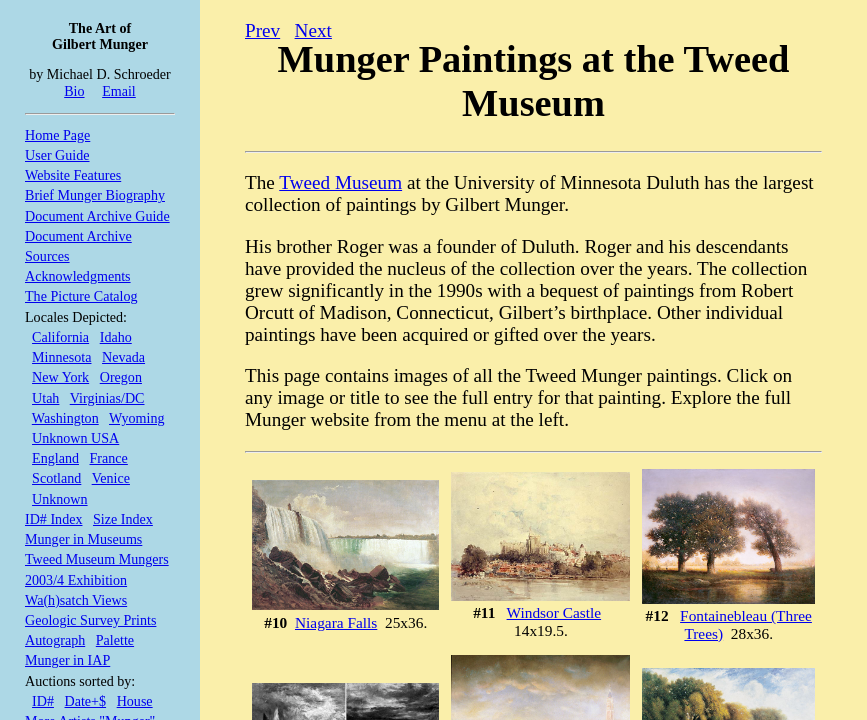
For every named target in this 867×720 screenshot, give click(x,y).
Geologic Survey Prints (90, 620)
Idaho (116, 337)
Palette (115, 640)
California (60, 337)
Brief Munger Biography (95, 195)
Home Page (57, 135)
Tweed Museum (340, 182)
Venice (111, 478)
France (109, 458)
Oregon (121, 377)
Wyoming (136, 418)
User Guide (57, 155)
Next (313, 30)
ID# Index (53, 519)
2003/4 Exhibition (76, 580)
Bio (74, 91)
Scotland (56, 478)
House (135, 701)
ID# (43, 701)
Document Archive (78, 236)
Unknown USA (75, 438)
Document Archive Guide (97, 216)
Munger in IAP (67, 660)
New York (60, 377)
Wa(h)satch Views (76, 600)
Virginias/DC (107, 398)
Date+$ (86, 701)
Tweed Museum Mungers (97, 559)
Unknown (60, 499)
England (55, 458)
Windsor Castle (554, 612)
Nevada (123, 357)
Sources (47, 256)
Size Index (123, 519)
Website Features (73, 175)
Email (119, 91)
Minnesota (61, 357)
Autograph (55, 640)
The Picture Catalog (81, 296)
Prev (262, 30)
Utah (45, 398)
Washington (65, 418)
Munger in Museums (83, 539)
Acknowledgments (78, 276)
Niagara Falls (336, 622)
